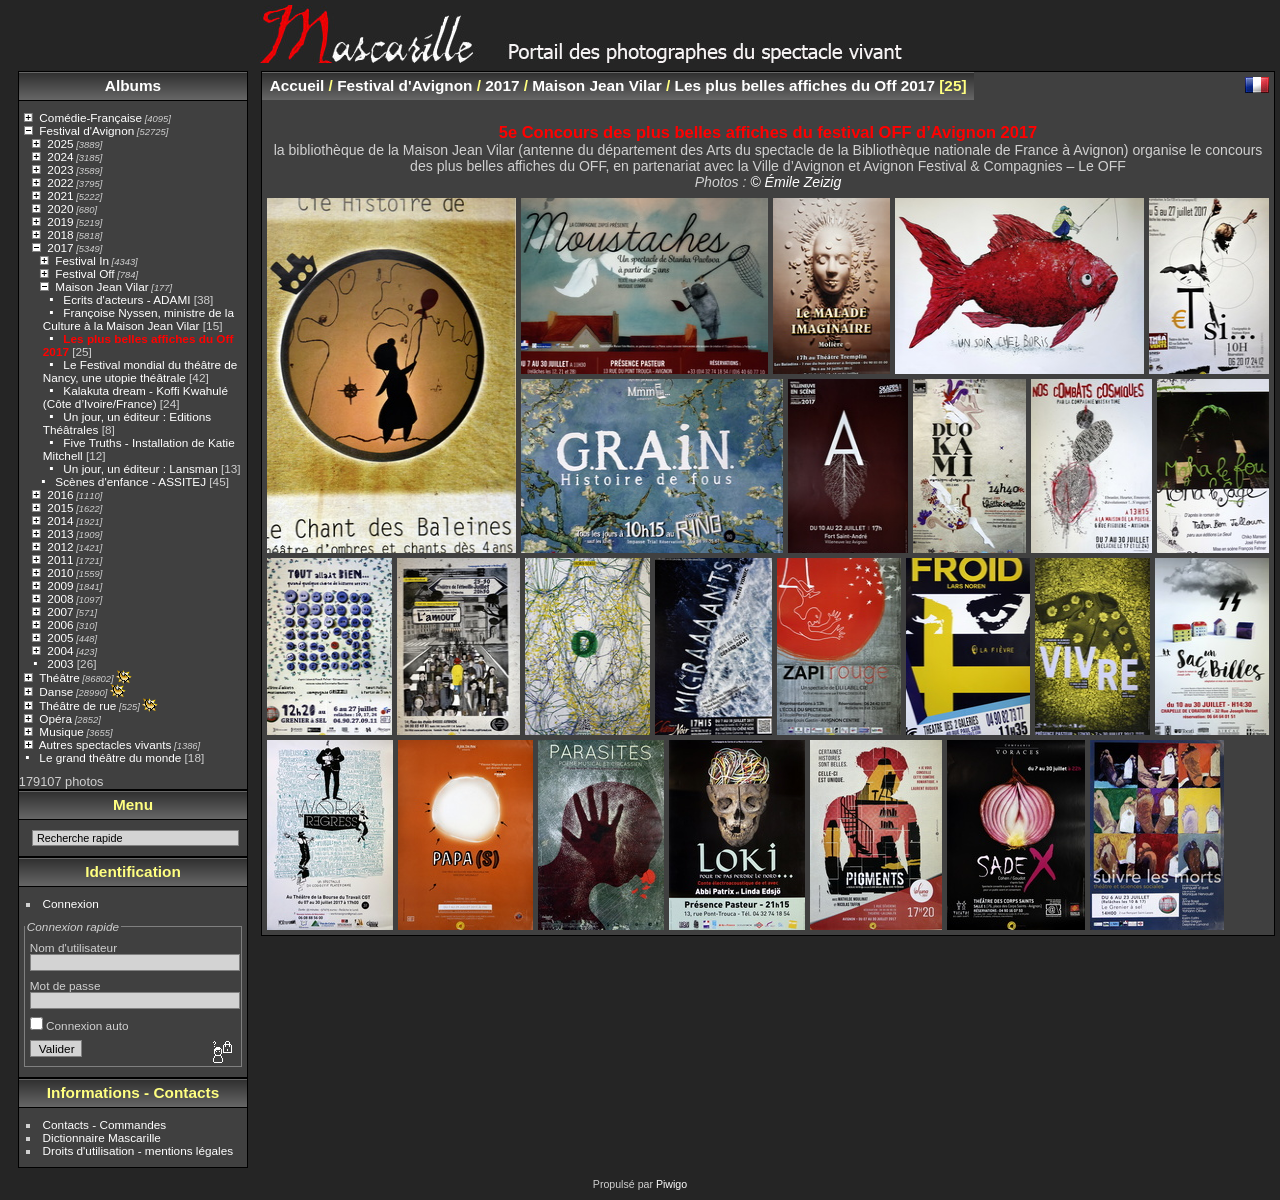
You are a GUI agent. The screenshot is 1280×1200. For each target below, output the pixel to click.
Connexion (71, 903)
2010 (60, 572)
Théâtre (59, 677)
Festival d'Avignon (86, 130)
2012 (60, 546)
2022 (60, 182)
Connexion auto (79, 1025)
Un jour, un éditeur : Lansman (140, 468)
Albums (133, 85)
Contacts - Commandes (105, 1124)
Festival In (82, 260)
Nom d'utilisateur (73, 947)
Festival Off (84, 273)
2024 (60, 156)
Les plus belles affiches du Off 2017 (805, 85)
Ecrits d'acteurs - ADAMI (126, 299)
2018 (60, 234)
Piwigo (671, 1184)
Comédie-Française (90, 117)
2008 (60, 598)
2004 (60, 650)
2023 (60, 169)
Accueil (297, 85)
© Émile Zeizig (795, 182)
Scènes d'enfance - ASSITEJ (130, 481)
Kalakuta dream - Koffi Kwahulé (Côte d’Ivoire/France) (135, 397)
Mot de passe (65, 985)
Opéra (55, 718)
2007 (60, 611)
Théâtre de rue (77, 705)
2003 (60, 663)
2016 (60, 494)
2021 (60, 195)
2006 (60, 624)
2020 (60, 208)
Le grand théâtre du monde (110, 757)
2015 (60, 507)
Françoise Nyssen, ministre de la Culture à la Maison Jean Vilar (138, 319)
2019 (60, 221)
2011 (60, 559)
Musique (61, 731)
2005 (60, 637)
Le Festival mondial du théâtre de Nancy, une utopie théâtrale (140, 371)
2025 (60, 143)
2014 (60, 520)
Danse (56, 691)
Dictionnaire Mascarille (102, 1137)
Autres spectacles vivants (105, 744)
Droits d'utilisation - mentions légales (138, 1150)
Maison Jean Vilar (101, 286)
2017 (60, 247)
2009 (60, 585)
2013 (60, 533)
